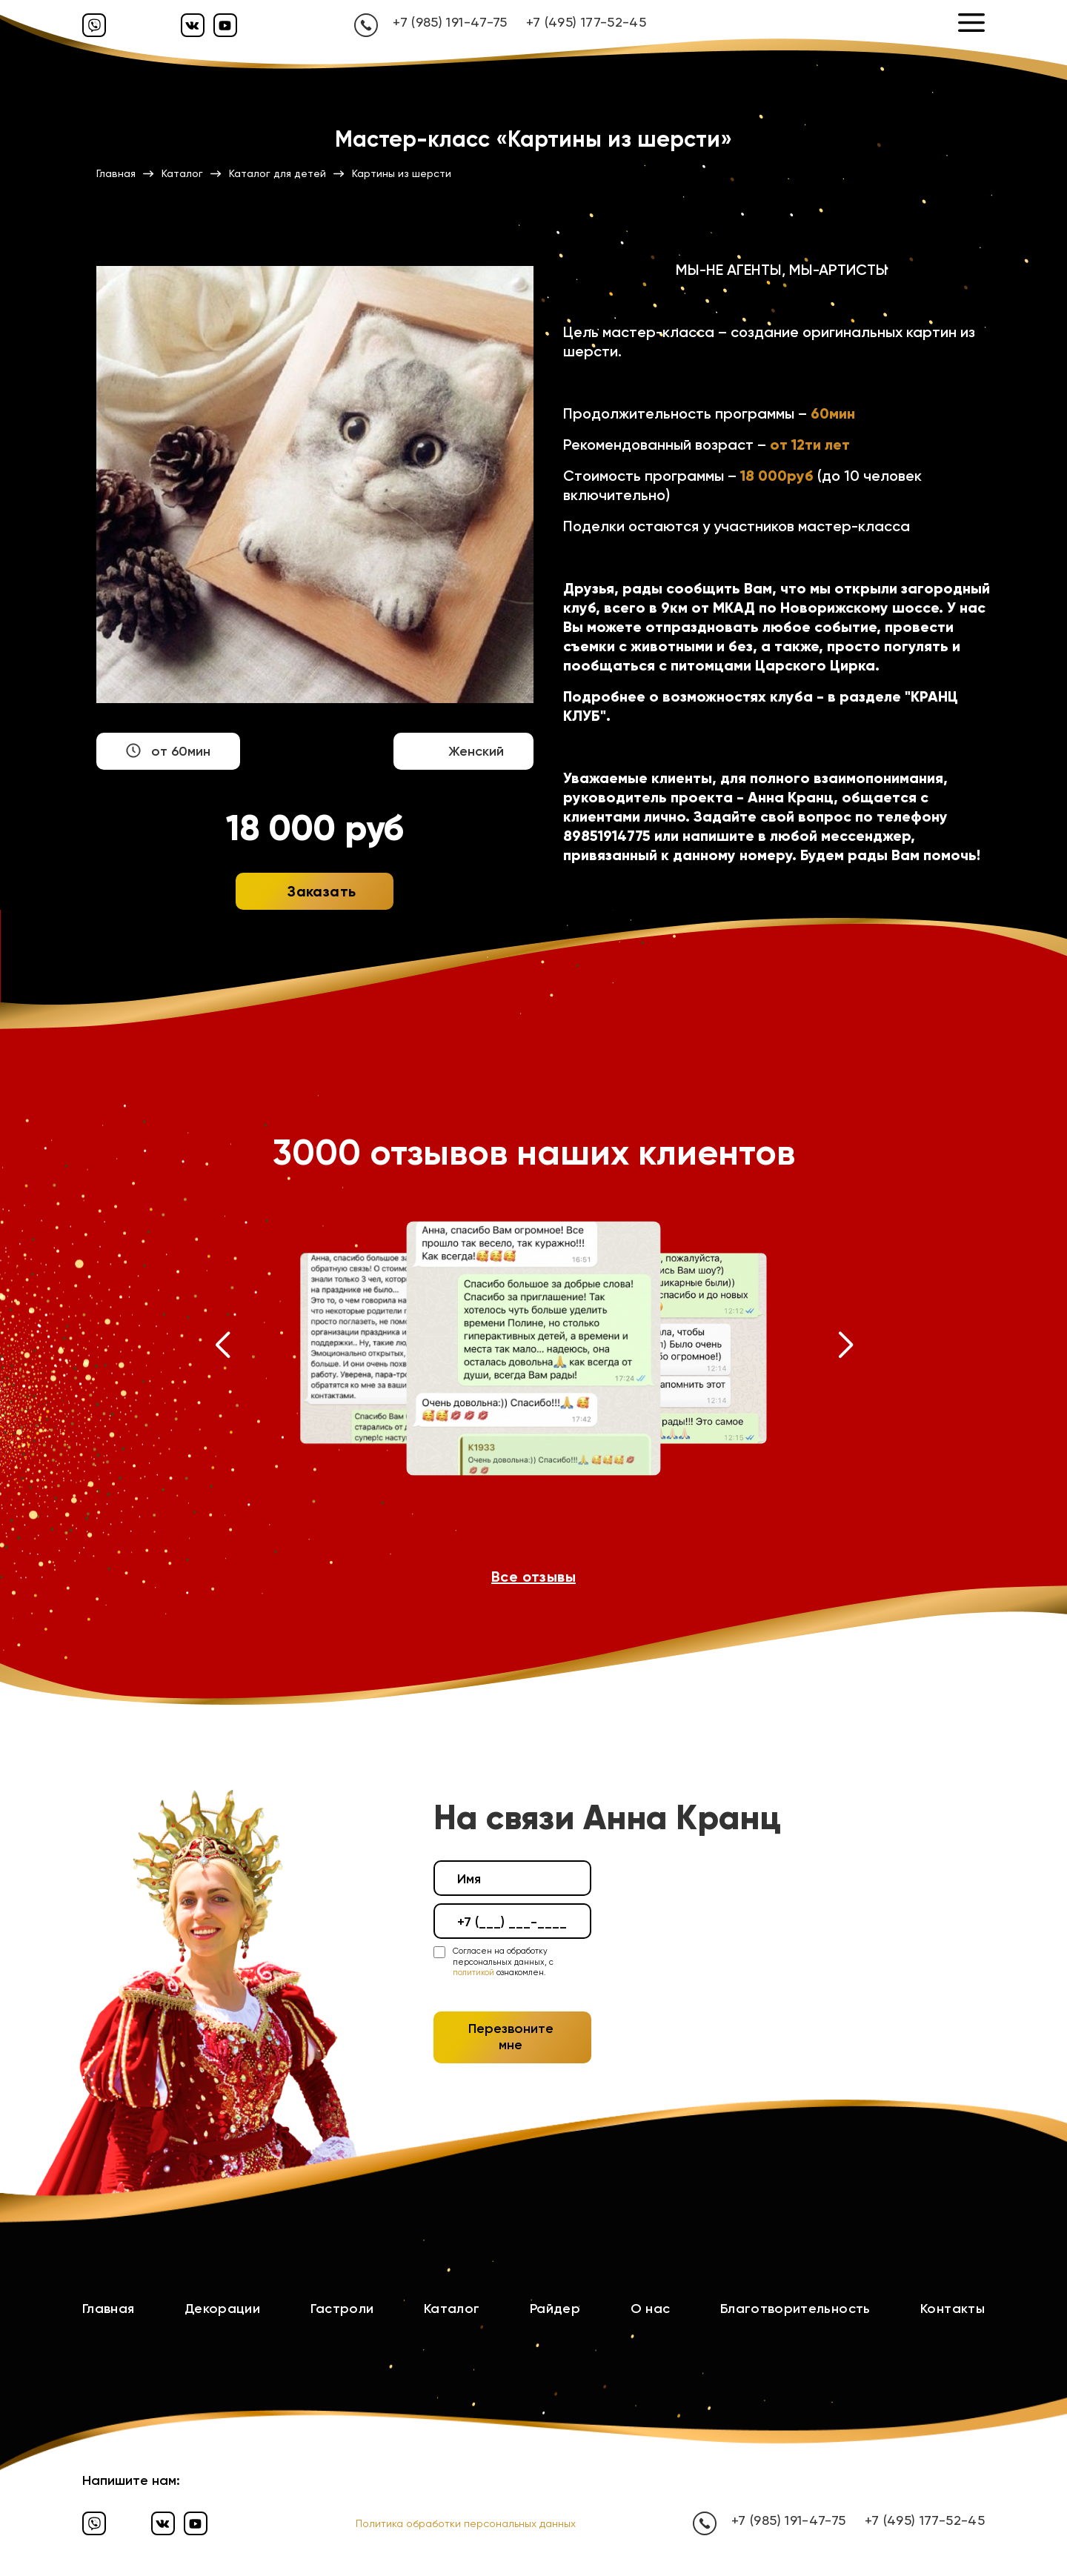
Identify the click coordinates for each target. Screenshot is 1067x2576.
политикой (473, 1972)
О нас (651, 2308)
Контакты (952, 2308)
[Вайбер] (94, 25)
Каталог (452, 2308)
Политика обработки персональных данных (466, 2523)
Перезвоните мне (511, 2036)
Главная (108, 2308)
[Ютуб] (225, 25)
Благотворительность (795, 2308)
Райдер (555, 2308)
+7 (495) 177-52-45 (586, 22)
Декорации (222, 2308)
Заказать (321, 891)
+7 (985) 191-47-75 (450, 22)
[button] (222, 1348)
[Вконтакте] (193, 25)
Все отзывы (533, 1576)
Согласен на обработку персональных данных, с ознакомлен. (503, 1961)
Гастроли (342, 2308)
